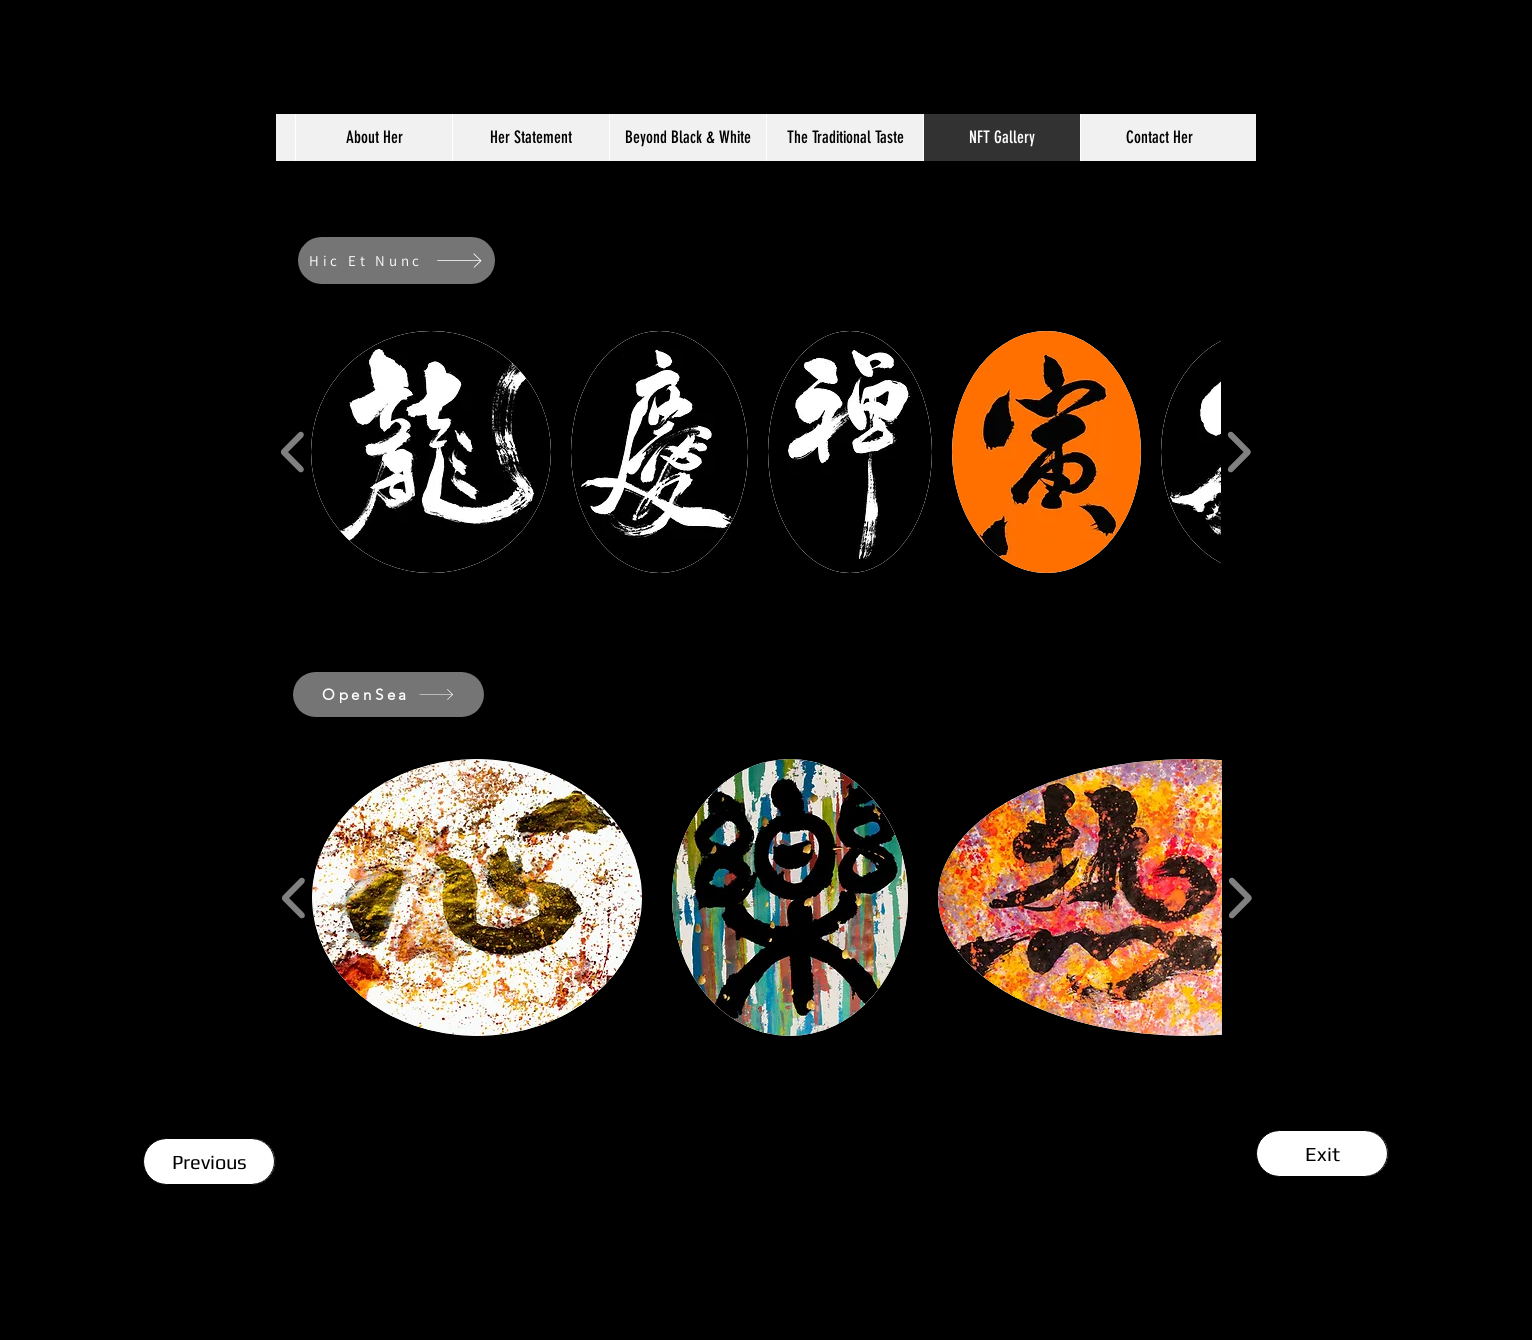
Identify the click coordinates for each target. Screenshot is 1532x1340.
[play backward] (293, 451)
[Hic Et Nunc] (396, 260)
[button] (431, 452)
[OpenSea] (388, 694)
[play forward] (1238, 451)
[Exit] (1322, 1153)
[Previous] (209, 1161)
